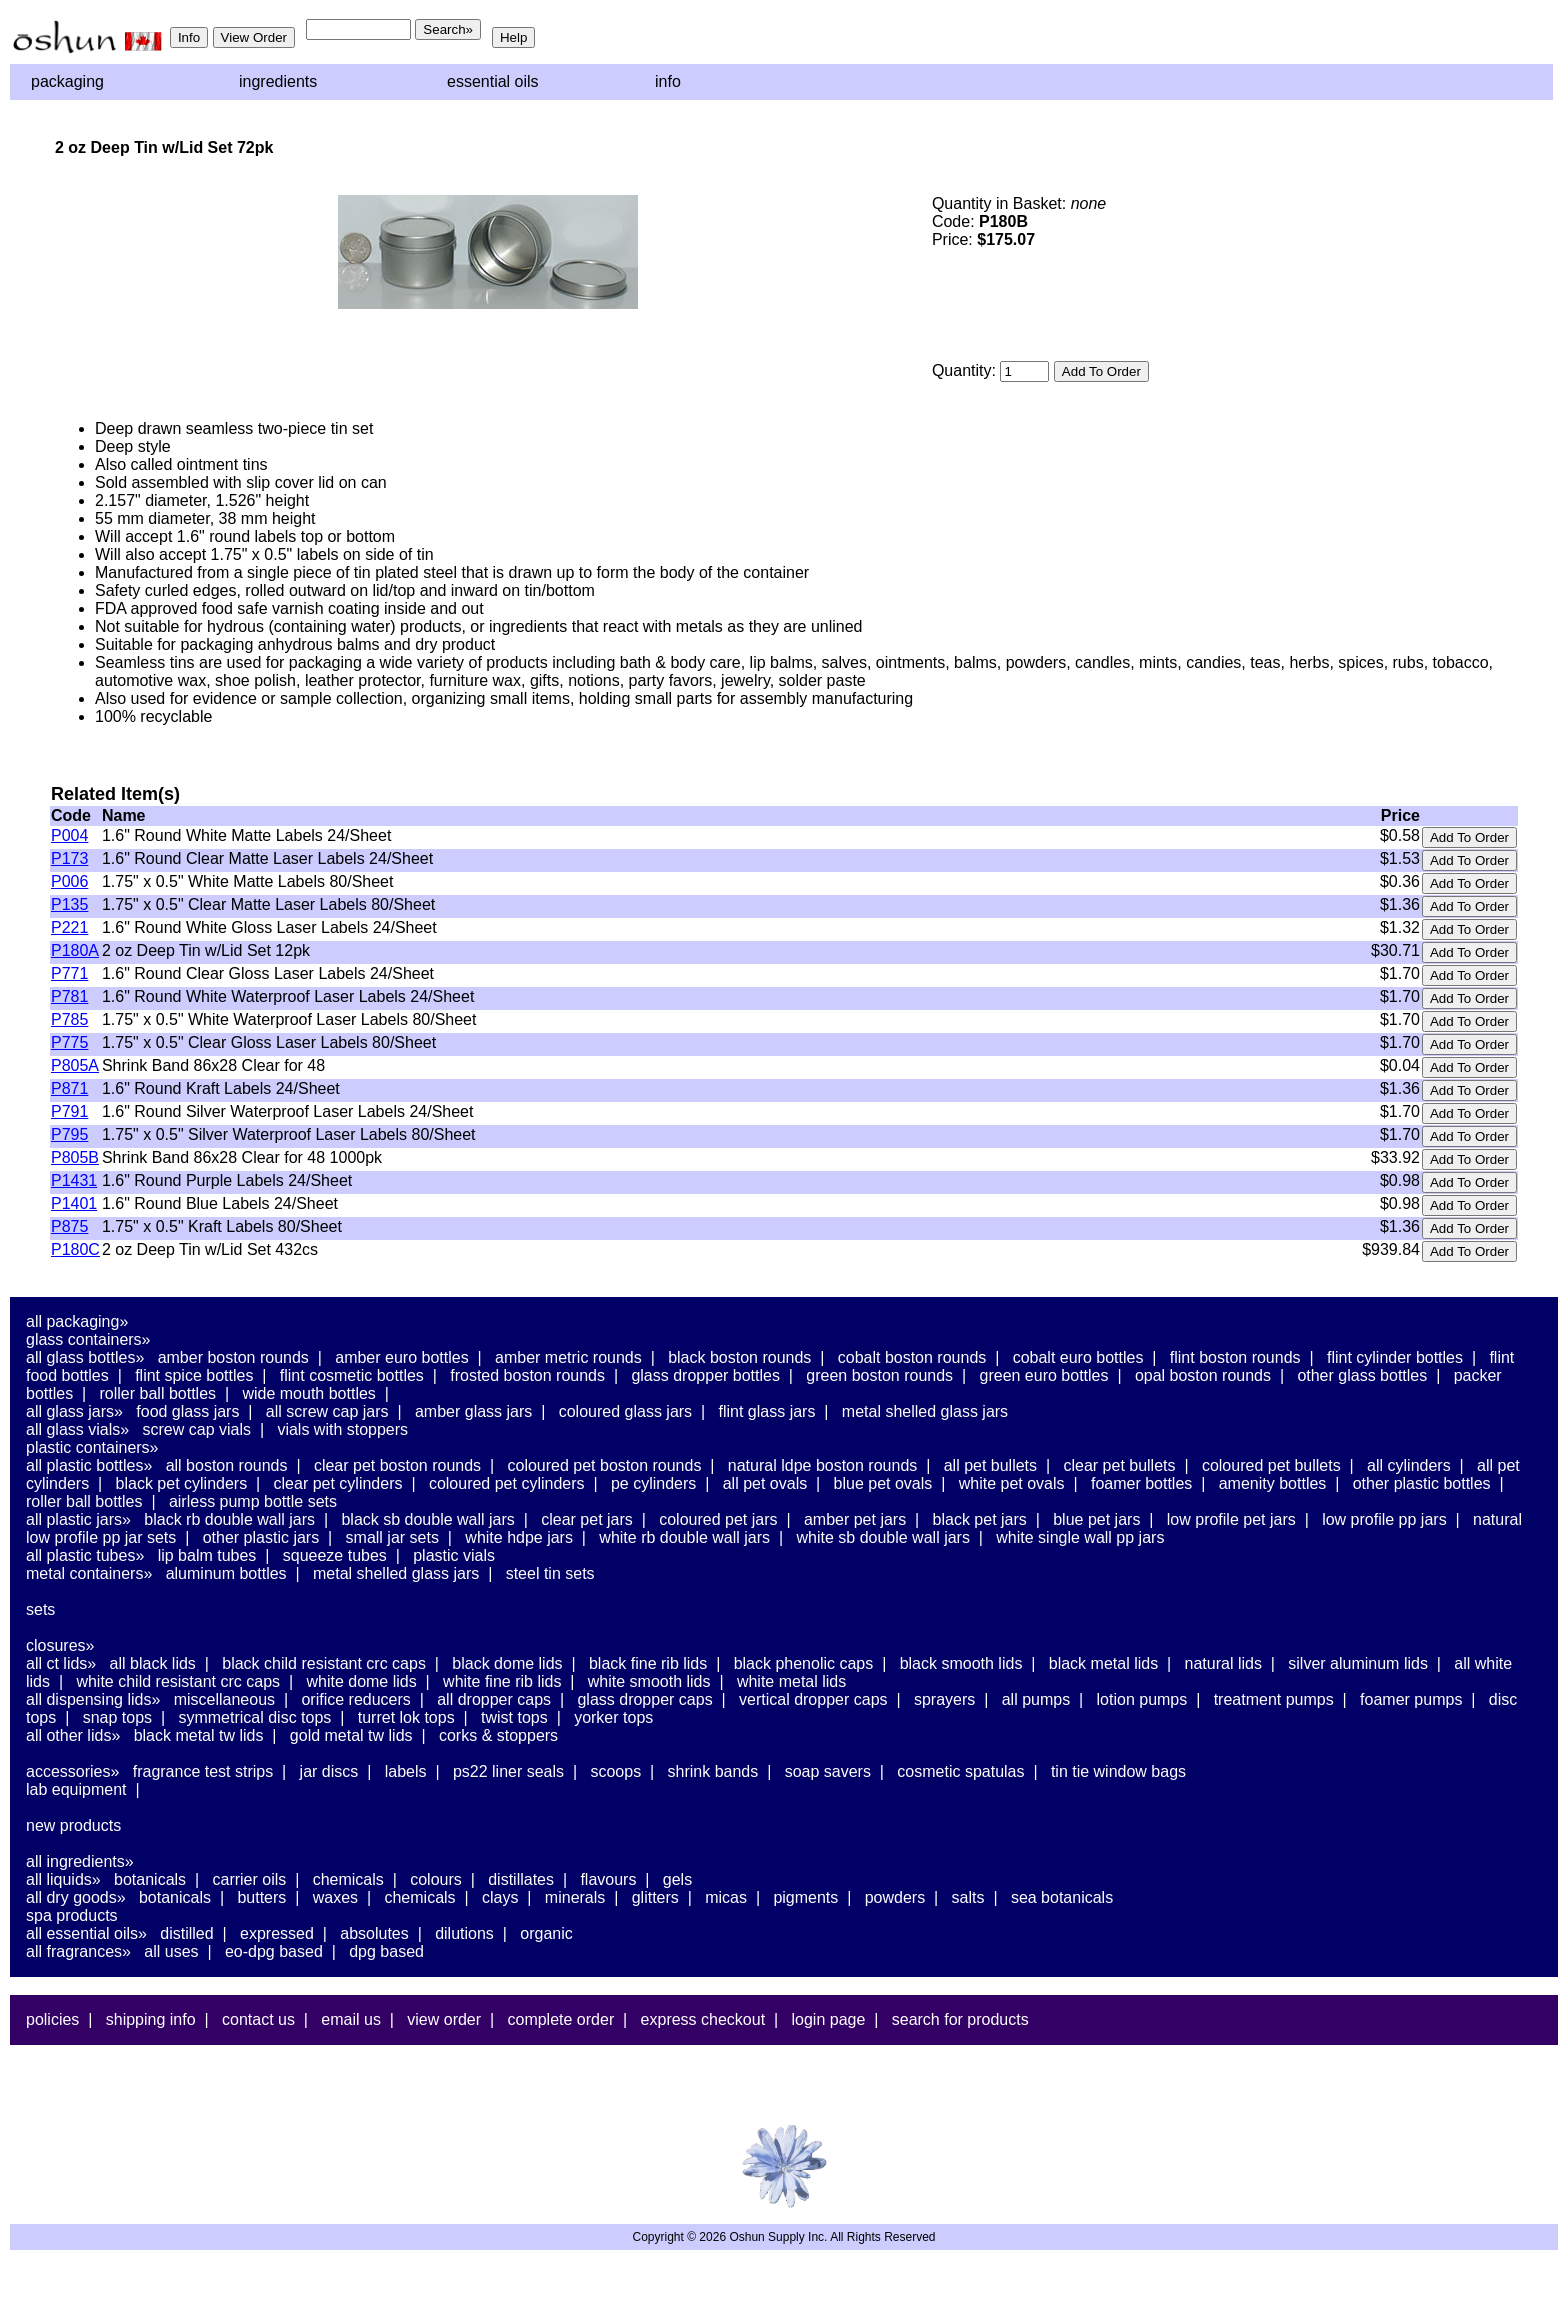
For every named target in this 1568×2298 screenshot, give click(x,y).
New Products (73, 1825)
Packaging (67, 81)
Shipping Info (151, 2019)
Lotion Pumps (1142, 1699)
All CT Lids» (61, 1663)
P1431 (74, 1180)
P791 (69, 1111)
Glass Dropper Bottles (705, 1375)
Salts (968, 1897)
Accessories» (72, 1771)
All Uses (171, 1951)
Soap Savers (828, 1771)
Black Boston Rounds (739, 1357)
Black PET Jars (980, 1519)
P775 (69, 1042)
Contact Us (258, 2019)
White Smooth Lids (649, 1681)
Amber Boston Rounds (233, 1357)
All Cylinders (1409, 1465)
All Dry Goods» (76, 1897)
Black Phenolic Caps (804, 1663)
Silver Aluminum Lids (1358, 1663)
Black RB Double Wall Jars (229, 1519)
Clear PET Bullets (1119, 1465)
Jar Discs (329, 1771)
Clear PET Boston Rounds (397, 1465)
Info (668, 81)
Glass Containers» (88, 1339)
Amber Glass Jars (473, 1411)
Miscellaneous (224, 1699)
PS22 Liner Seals (508, 1771)
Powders (895, 1897)
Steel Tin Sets (550, 1573)
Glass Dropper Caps (644, 1699)
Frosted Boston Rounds (527, 1375)
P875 (69, 1226)
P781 (69, 996)
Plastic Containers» (92, 1447)
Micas (726, 1897)
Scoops (615, 1771)
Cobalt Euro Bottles (1078, 1357)
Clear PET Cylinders (338, 1483)
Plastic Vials (454, 1555)
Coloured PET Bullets (1271, 1465)
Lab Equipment (76, 1789)
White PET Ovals (1012, 1483)
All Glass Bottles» (85, 1357)
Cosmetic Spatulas (960, 1771)
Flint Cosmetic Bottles (352, 1375)
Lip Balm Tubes (207, 1555)
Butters (261, 1897)
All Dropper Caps (494, 1699)
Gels (677, 1879)
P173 (69, 858)
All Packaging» (77, 1321)
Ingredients (278, 81)
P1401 (74, 1203)
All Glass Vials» (77, 1429)
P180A (75, 950)
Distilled (186, 1933)
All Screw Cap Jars (327, 1411)
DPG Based (386, 1951)
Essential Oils (493, 81)
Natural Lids (1223, 1663)
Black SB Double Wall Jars (427, 1519)
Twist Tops (514, 1717)
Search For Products (960, 2019)
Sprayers (944, 1699)
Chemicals (348, 1879)
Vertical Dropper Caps (813, 1699)
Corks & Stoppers (498, 1735)
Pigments (805, 1897)
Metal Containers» (89, 1573)
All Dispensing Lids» (93, 1699)
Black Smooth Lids (961, 1663)
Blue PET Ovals (883, 1483)
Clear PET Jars (587, 1519)
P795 (69, 1134)
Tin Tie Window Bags (1118, 1771)
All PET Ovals (765, 1483)
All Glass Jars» (74, 1411)
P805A (75, 1065)
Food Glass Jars (187, 1411)
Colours (436, 1879)
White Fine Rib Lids (502, 1681)
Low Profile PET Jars (1231, 1519)
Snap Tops (117, 1717)
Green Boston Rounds (879, 1375)
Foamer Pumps (1411, 1699)
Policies (52, 2019)
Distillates (521, 1879)
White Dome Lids (361, 1681)
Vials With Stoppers (342, 1429)
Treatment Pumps (1274, 1699)
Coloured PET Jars (718, 1519)
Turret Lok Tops (406, 1717)
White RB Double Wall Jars (684, 1537)
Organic (546, 1933)
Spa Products (72, 1915)
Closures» (60, 1645)
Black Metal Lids (1103, 1663)
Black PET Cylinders (182, 1483)
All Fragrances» (78, 1951)
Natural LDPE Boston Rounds (822, 1465)
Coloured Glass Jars (625, 1411)
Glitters (655, 1897)
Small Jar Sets (392, 1537)
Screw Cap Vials (197, 1429)
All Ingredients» (80, 1861)
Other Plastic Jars (261, 1537)
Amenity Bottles (1273, 1483)
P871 (69, 1088)
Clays (500, 1897)
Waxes (335, 1897)
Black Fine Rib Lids (648, 1663)
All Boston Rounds (227, 1465)
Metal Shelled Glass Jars (925, 1411)
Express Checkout (703, 2019)
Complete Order (560, 2019)
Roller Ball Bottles (158, 1393)
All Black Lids (153, 1663)
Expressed (277, 1933)
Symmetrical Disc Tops (254, 1717)
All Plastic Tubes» (85, 1555)
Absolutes (374, 1933)
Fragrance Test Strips (203, 1771)
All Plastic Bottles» (89, 1465)
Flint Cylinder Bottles (1395, 1357)
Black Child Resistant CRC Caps (324, 1663)
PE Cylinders (653, 1483)
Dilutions (464, 1933)
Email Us (351, 2019)
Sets (40, 1609)
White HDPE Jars (519, 1537)
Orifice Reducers (355, 1699)
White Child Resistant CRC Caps (178, 1681)
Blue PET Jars (1096, 1519)
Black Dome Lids (507, 1663)
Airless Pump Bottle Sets (253, 1501)
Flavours (608, 1879)
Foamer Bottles (1141, 1483)
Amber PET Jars (855, 1519)
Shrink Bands (713, 1771)
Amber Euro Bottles (401, 1357)
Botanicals (150, 1879)
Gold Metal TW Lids (351, 1735)
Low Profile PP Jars (1384, 1519)
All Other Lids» (73, 1735)
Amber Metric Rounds (568, 1357)
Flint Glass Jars (767, 1411)
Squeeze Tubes (335, 1555)
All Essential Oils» (86, 1933)
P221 (69, 927)
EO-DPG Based (274, 1951)
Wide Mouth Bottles (308, 1393)
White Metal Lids (791, 1681)
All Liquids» (63, 1879)
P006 (69, 881)
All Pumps (1036, 1699)
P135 (69, 904)
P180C (75, 1249)
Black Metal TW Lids (199, 1735)
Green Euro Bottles (1044, 1375)
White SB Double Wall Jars (882, 1537)
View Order (444, 2019)
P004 (69, 835)
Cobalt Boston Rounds (912, 1357)
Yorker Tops (613, 1717)
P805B (75, 1157)
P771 (69, 973)
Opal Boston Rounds (1203, 1375)
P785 (69, 1019)
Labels (406, 1771)
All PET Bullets (990, 1465)
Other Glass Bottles (1362, 1375)
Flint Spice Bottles (194, 1375)
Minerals (575, 1897)
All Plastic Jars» (78, 1519)
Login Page (829, 2019)
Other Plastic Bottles (1422, 1483)
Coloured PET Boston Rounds (605, 1465)
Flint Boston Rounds (1235, 1357)
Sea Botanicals (1062, 1897)
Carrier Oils (250, 1879)
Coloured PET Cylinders (507, 1483)
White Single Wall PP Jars (1080, 1537)
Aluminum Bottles (226, 1573)
